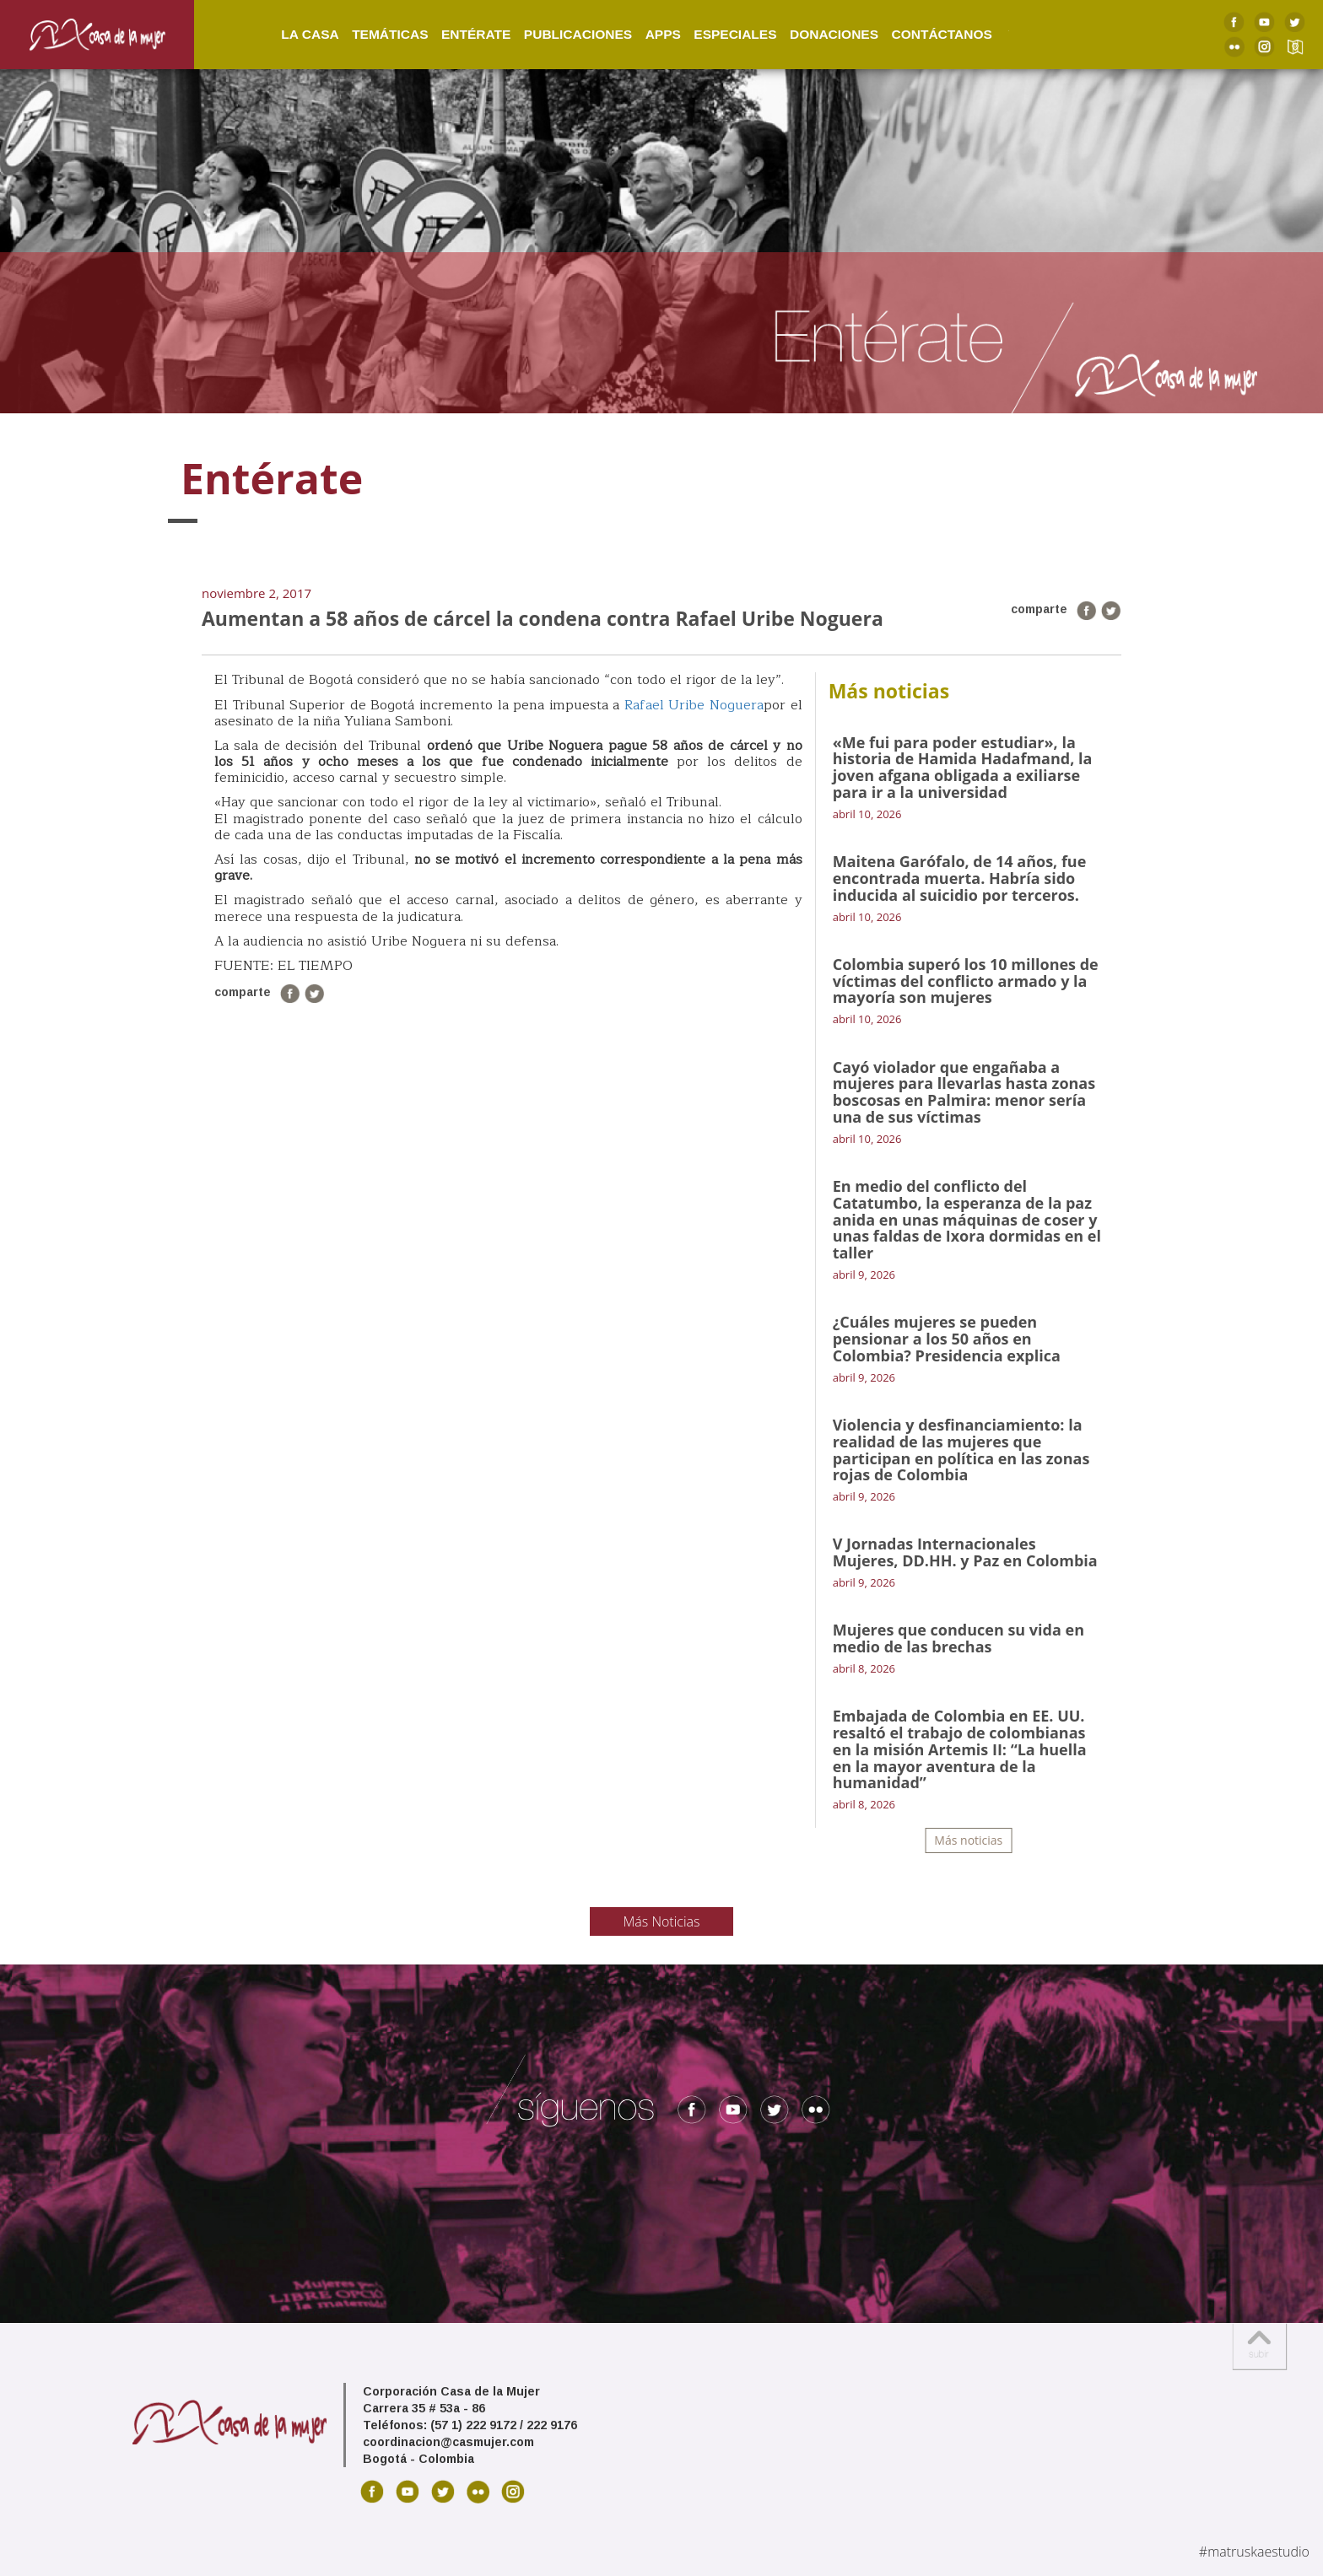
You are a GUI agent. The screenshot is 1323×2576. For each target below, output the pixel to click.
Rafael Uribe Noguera (694, 705)
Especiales (713, 33)
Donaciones (812, 33)
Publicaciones (556, 33)
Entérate (454, 33)
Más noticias (968, 1840)
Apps (641, 33)
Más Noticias (662, 1921)
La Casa (287, 33)
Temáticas (368, 33)
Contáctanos (920, 33)
